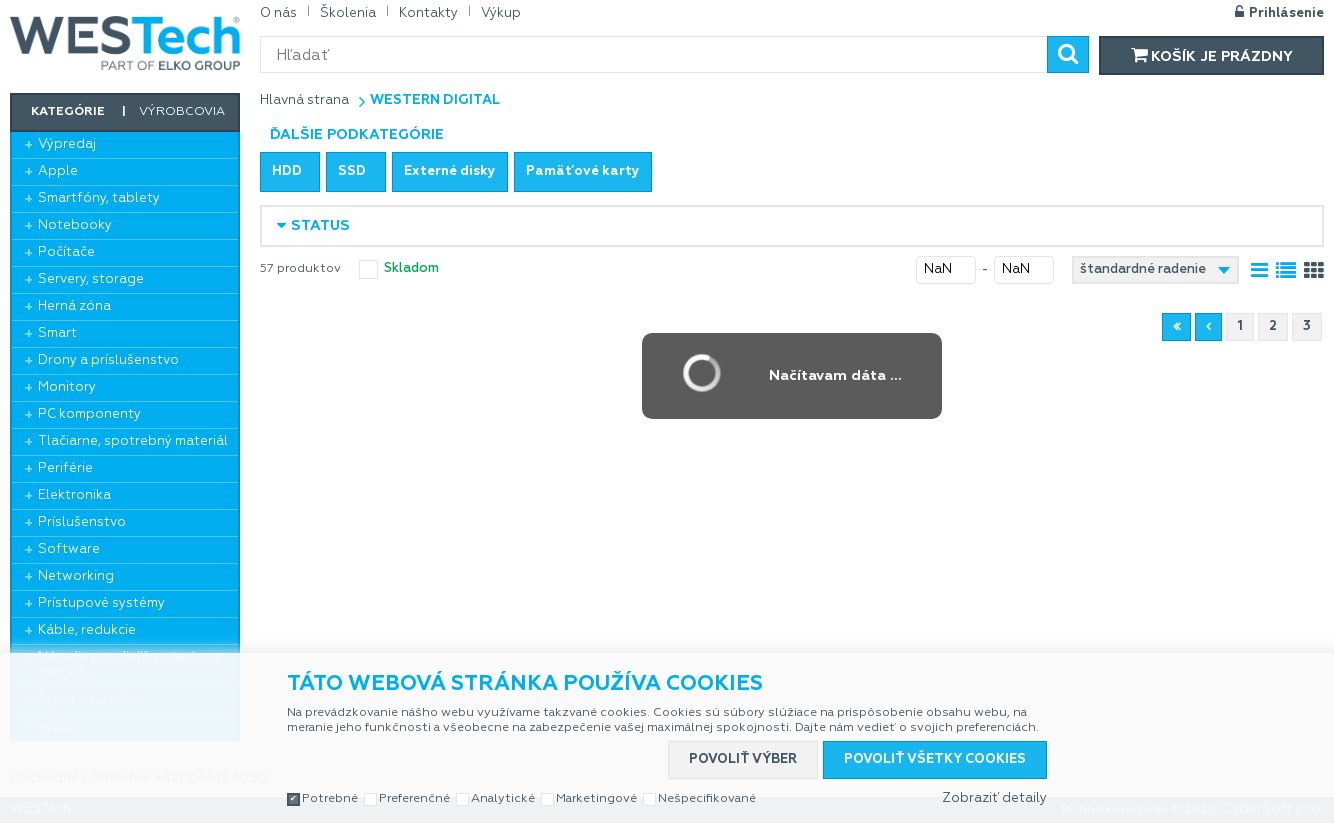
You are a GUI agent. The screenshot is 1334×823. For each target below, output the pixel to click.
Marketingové (596, 799)
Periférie (65, 468)
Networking (76, 576)
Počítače (66, 252)
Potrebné (330, 799)
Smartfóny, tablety (99, 198)
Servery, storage (91, 279)
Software (69, 549)
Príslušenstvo (82, 522)
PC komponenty (89, 414)
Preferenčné (414, 799)
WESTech (125, 43)
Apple (58, 171)
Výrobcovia (182, 112)
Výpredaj (67, 144)
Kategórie (68, 112)
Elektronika (74, 495)
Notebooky (75, 225)
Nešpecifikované (707, 799)
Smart (57, 333)
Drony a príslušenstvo (108, 360)
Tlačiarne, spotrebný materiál (133, 441)
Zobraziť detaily (994, 798)
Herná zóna (74, 306)
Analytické (503, 799)
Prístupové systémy (101, 603)
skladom (411, 268)
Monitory (67, 387)
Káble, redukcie (87, 630)
